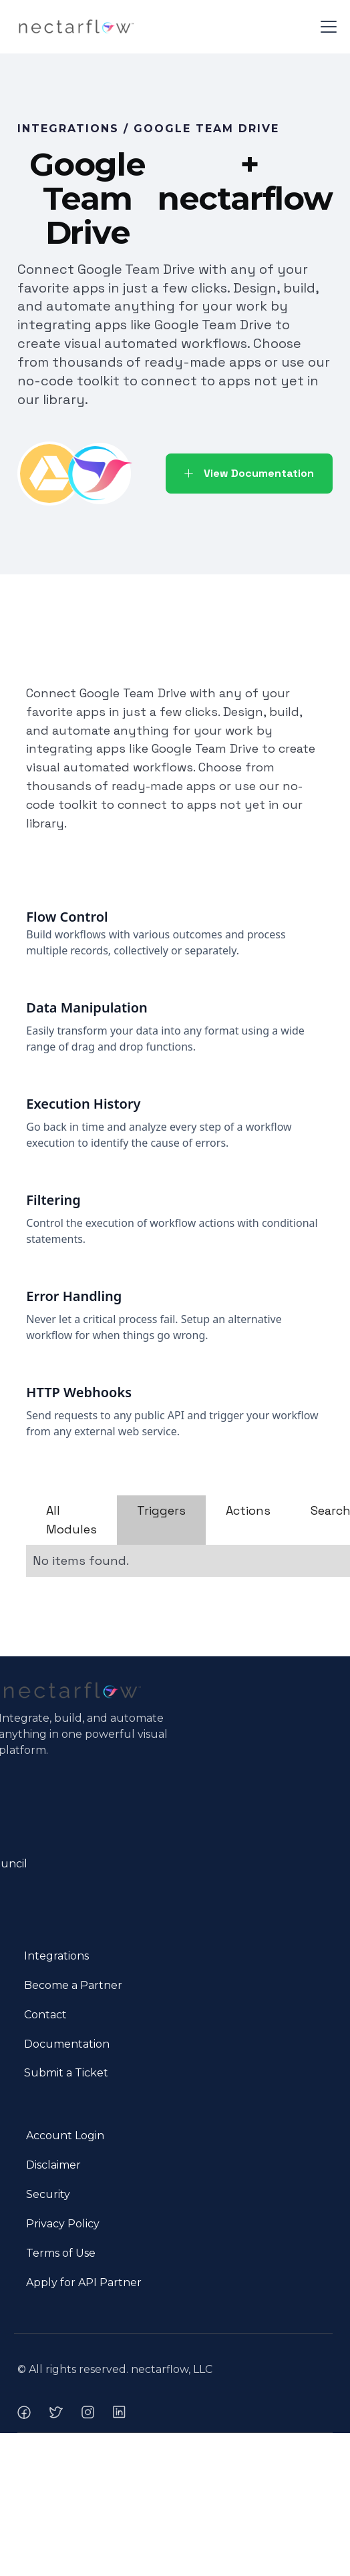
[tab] (71, 1520)
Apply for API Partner (84, 2282)
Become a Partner (73, 1985)
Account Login (65, 2135)
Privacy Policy (63, 2223)
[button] (326, 27)
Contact (45, 2014)
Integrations (56, 1956)
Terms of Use (61, 2253)
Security (48, 2194)
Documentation (67, 2044)
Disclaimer (53, 2165)
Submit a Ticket (66, 2072)
